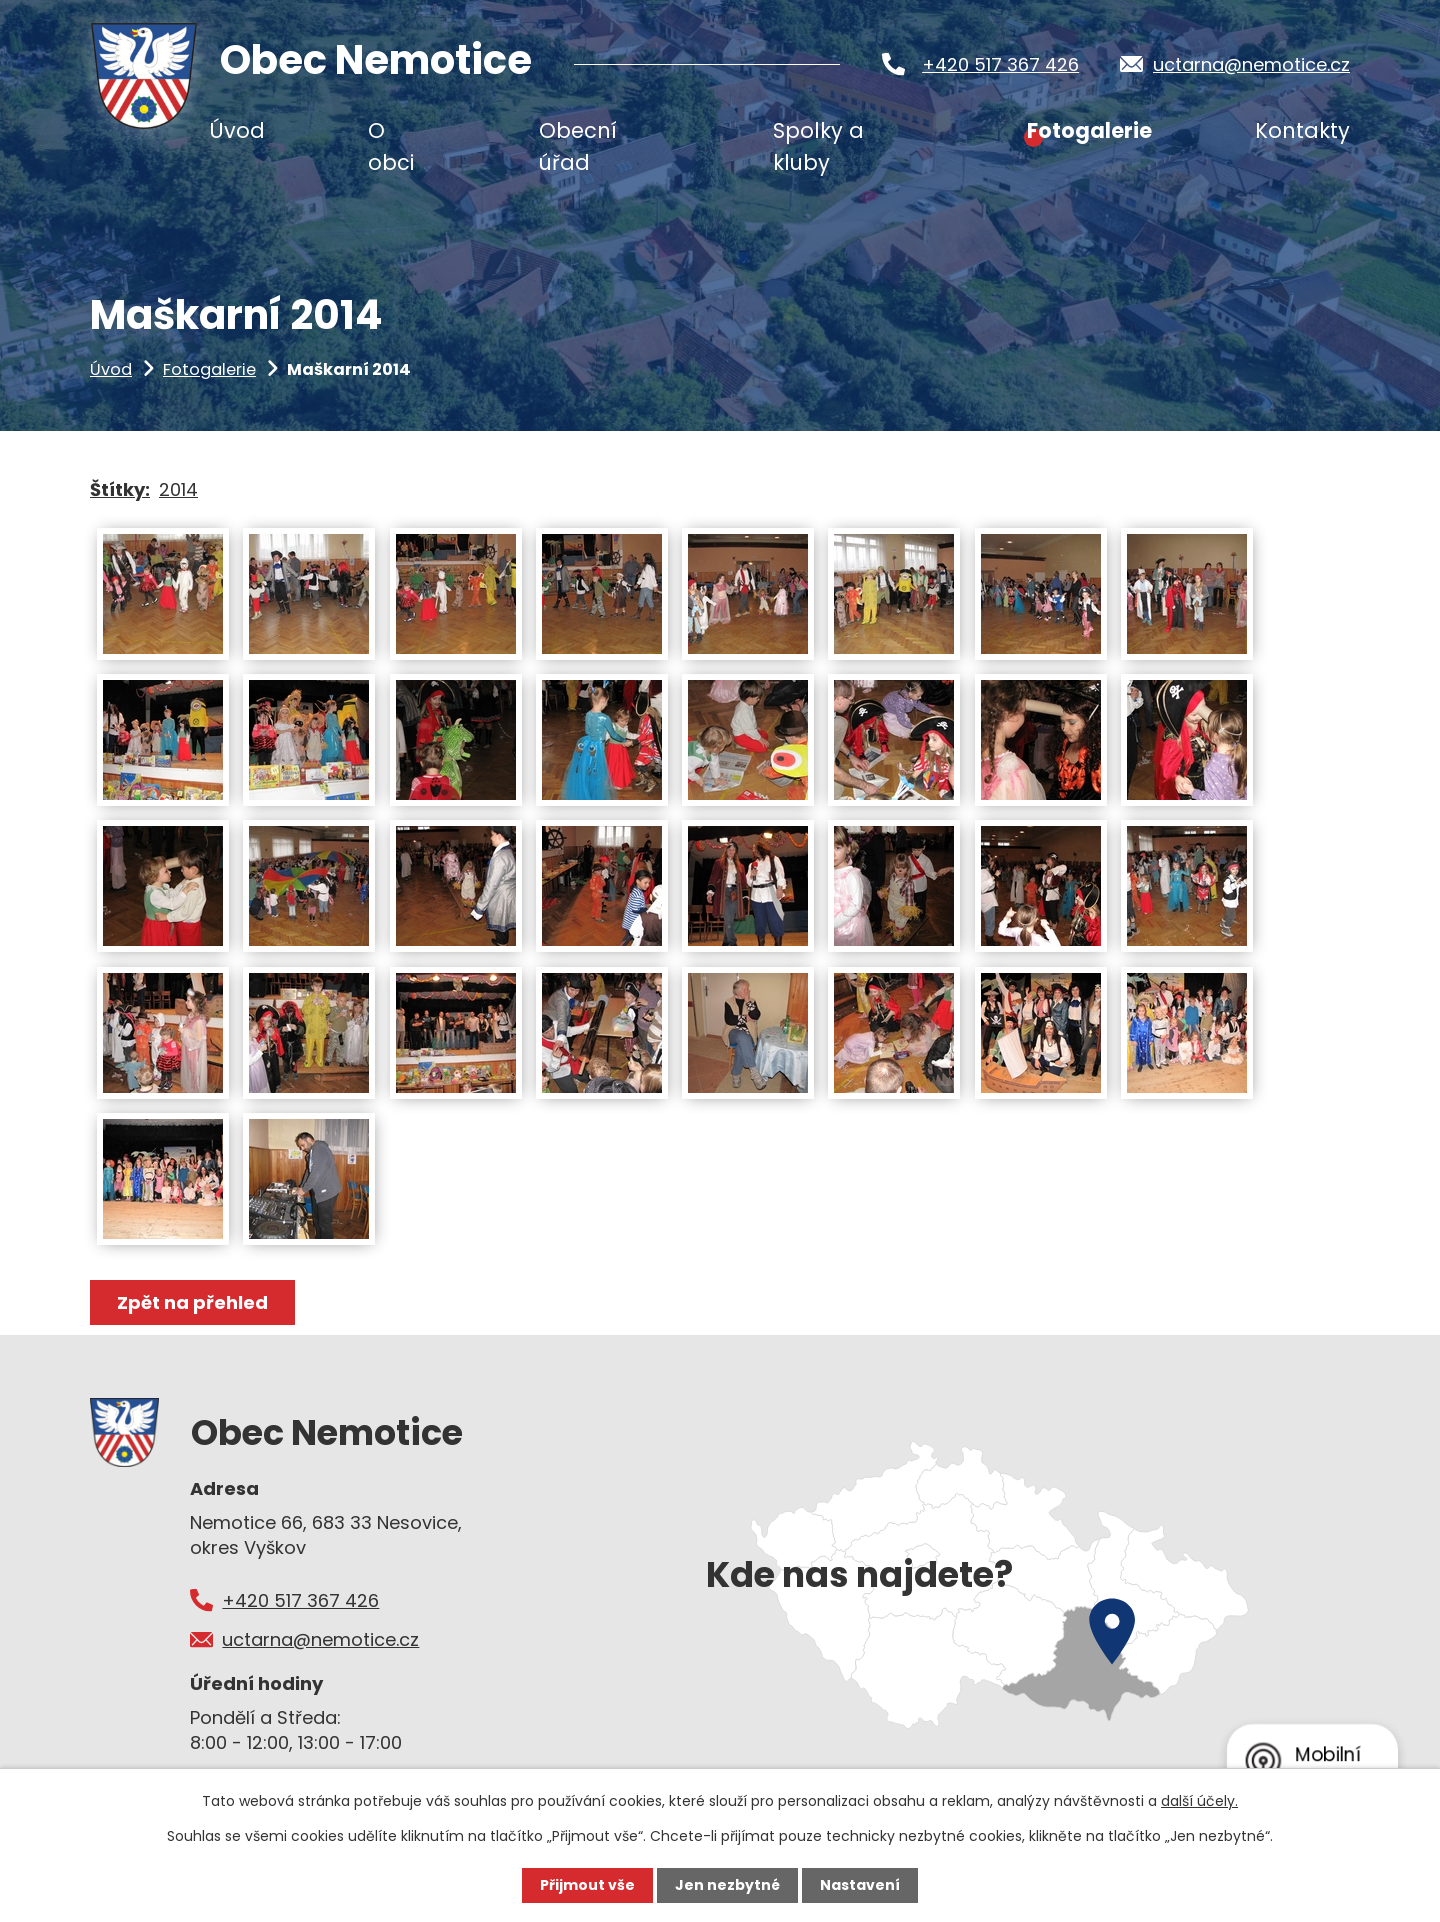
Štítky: (120, 489)
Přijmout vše (587, 1885)
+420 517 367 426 (1000, 64)
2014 (178, 489)
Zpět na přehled (192, 1302)
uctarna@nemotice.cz (1251, 64)
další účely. (1199, 1801)
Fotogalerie (209, 369)
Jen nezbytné (727, 1885)
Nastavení (860, 1885)
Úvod (111, 369)
